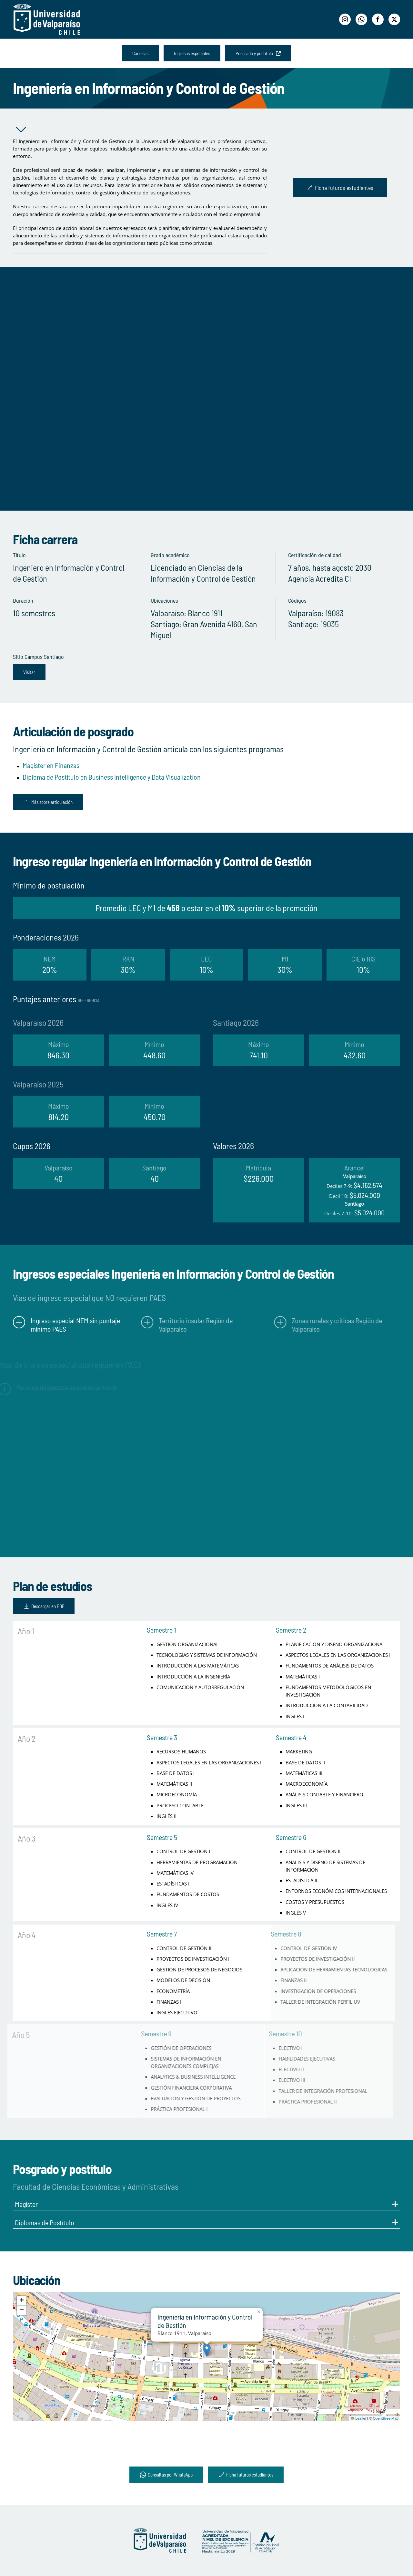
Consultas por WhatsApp (166, 2474)
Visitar (29, 672)
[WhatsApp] (361, 19)
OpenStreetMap (385, 2418)
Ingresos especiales (192, 53)
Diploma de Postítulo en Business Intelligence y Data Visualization (112, 777)
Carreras (140, 53)
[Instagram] (345, 19)
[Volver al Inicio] (47, 19)
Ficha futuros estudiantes (340, 187)
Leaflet (358, 2418)
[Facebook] (378, 19)
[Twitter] (394, 19)
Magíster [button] (206, 2204)
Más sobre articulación (48, 802)
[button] (207, 2350)
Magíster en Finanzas (51, 765)
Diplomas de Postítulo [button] (206, 2222)
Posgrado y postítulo (258, 53)
